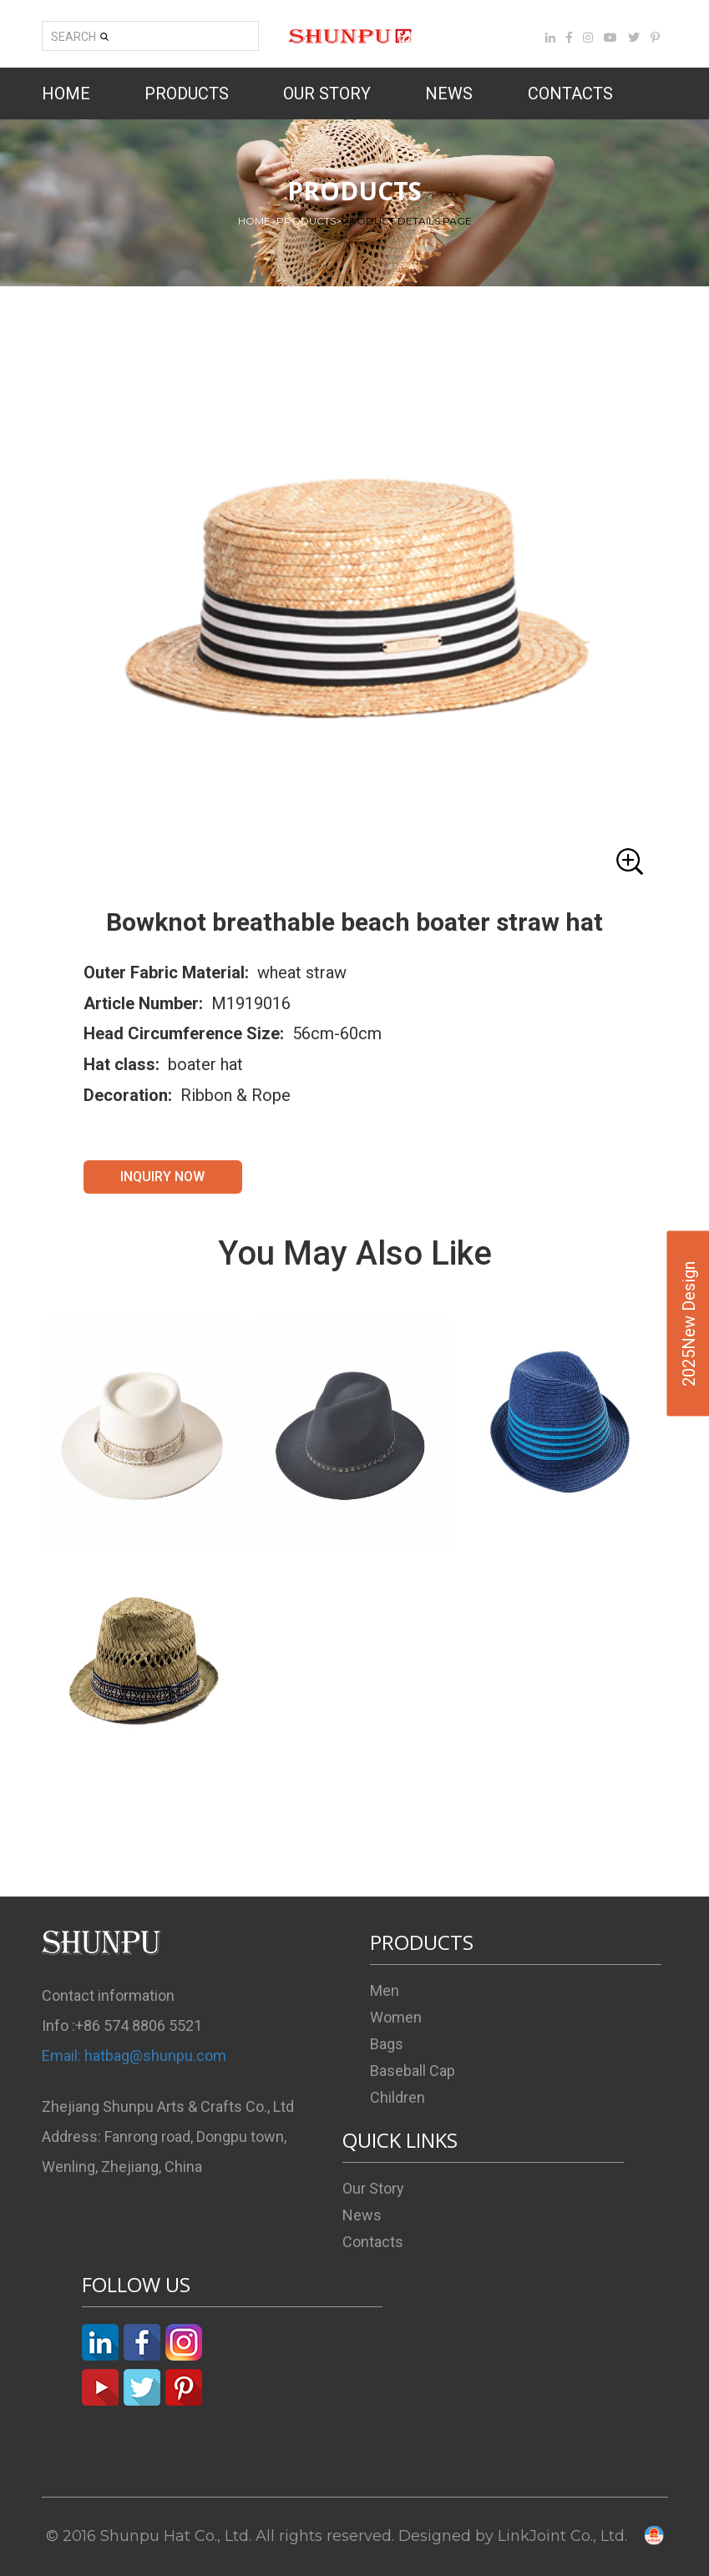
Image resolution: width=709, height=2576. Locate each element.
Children (397, 2097)
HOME (66, 93)
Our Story (373, 2188)
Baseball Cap (412, 2070)
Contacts (372, 2241)
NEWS (449, 93)
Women (396, 2017)
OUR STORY (327, 93)
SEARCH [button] (80, 36)
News (362, 2215)
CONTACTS (570, 93)
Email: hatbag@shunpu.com (134, 2055)
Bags (386, 2044)
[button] (355, 605)
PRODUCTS (186, 93)
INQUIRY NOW (162, 1176)
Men (384, 1990)
